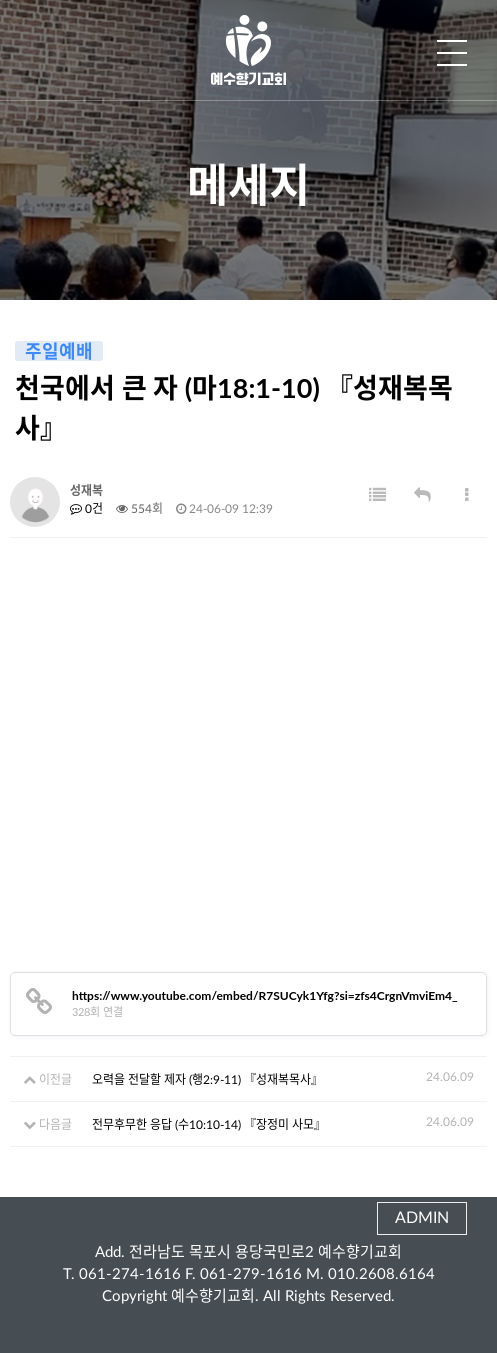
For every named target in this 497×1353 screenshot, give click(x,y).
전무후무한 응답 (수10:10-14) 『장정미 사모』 (209, 1125)
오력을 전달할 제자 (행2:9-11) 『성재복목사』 (207, 1080)
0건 (86, 509)
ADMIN (422, 1218)
